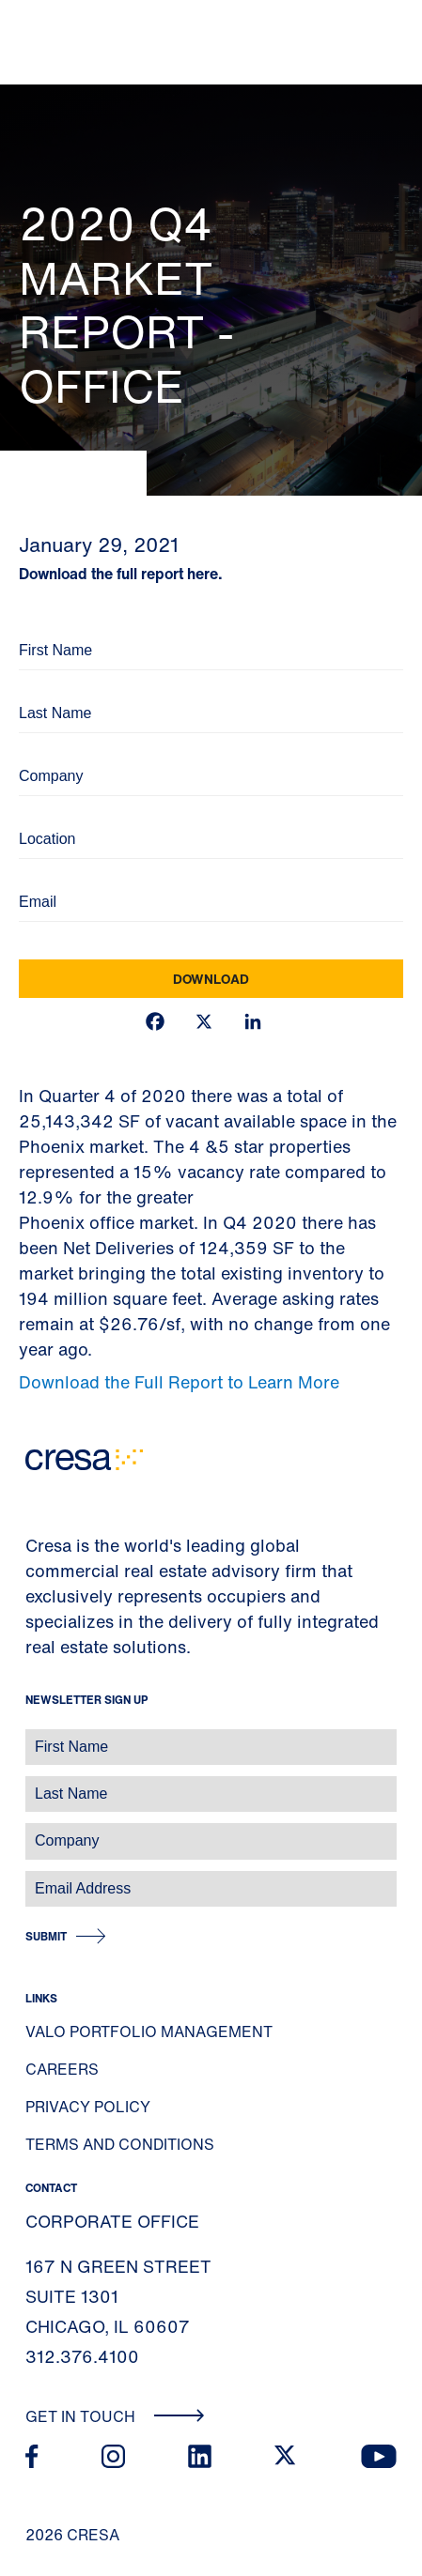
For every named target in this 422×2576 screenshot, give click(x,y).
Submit (46, 1936)
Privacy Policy (87, 2106)
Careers (62, 2069)
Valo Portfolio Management (149, 2031)
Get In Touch (115, 2416)
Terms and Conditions (119, 2144)
